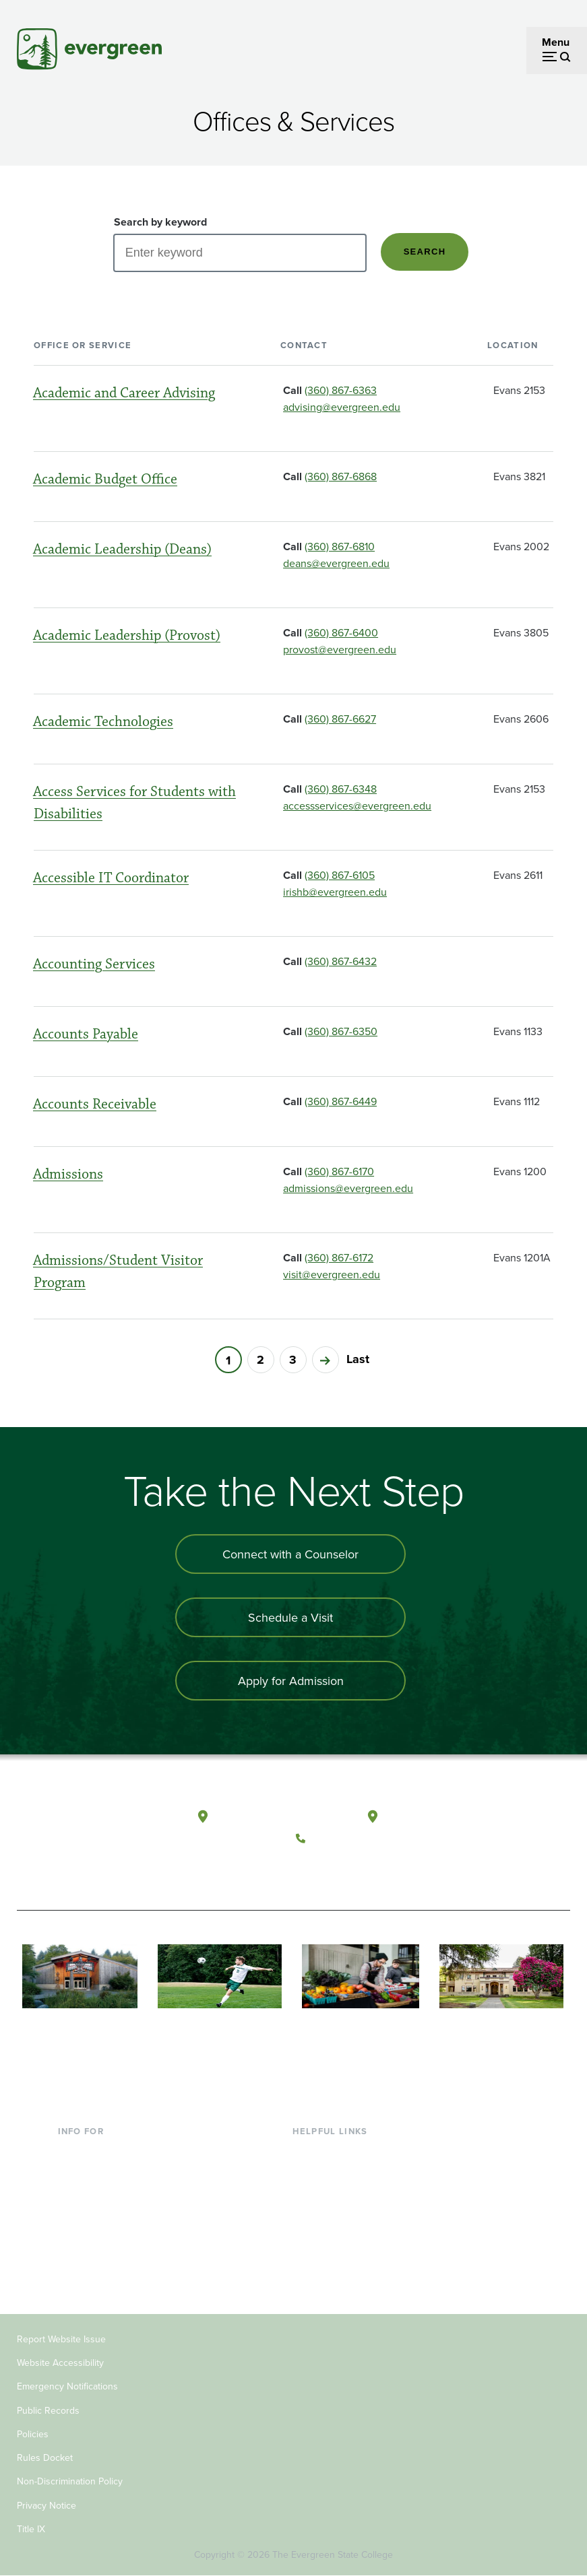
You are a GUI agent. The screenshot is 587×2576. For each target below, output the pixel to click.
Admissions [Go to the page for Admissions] (68, 1174)
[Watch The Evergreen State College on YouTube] (337, 1870)
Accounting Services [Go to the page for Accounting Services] (94, 964)
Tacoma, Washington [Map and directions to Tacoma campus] (436, 1817)
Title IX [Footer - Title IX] (31, 2529)
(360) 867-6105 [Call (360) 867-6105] (340, 874)
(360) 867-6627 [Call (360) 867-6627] (340, 718)
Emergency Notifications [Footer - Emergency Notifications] (67, 2386)
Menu (555, 42)
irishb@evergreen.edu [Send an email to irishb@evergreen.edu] (335, 891)
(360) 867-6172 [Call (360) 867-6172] (339, 1257)
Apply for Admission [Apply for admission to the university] (291, 1680)
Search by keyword (160, 222)
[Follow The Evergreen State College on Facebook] (309, 1870)
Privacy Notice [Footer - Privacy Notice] (46, 2505)
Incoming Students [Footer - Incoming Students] (102, 2173)
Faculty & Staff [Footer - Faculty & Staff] (91, 2217)
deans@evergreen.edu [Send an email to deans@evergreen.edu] (336, 563)
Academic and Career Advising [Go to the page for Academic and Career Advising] (124, 393)
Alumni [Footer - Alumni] (75, 2260)
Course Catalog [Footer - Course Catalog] (328, 2217)
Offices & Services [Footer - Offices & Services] (334, 2194)
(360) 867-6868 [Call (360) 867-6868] (341, 476)
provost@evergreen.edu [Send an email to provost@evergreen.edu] (339, 649)
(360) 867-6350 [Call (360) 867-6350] (341, 1031)
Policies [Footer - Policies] (33, 2434)
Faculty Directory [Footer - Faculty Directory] (332, 2173)
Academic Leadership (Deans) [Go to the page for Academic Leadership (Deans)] (122, 549)
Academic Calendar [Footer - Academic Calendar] (338, 2238)
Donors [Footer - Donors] (75, 2238)
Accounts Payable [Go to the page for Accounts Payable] (85, 1034)
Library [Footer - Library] (308, 2151)
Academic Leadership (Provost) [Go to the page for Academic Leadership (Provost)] (126, 635)
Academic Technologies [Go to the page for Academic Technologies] (103, 722)
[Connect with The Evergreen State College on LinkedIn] (392, 1870)
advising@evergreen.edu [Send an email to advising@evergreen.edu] (341, 406)
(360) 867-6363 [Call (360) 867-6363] (341, 390)
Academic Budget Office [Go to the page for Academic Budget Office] (105, 479)
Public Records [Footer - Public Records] (48, 2410)
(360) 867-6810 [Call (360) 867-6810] (340, 546)
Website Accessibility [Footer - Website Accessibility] (60, 2362)
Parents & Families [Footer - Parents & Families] (101, 2194)
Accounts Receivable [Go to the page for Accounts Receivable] (94, 1104)
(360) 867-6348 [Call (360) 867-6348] (341, 788)
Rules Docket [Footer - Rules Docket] (45, 2457)
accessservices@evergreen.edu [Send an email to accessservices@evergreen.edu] (357, 805)
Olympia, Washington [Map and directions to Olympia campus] (267, 1817)
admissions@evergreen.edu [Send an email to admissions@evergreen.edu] (348, 1188)
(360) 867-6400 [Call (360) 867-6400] (341, 632)
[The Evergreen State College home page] (74, 1831)
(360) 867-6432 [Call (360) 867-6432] (341, 961)
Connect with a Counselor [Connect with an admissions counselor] (290, 1554)
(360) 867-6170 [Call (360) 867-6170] (339, 1171)
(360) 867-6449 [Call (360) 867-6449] (341, 1101)
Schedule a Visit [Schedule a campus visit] (290, 1617)
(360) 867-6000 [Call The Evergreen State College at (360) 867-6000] (351, 1838)
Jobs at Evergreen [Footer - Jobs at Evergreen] (334, 2282)
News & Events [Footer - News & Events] (327, 2260)
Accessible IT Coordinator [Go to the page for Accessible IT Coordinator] (111, 878)
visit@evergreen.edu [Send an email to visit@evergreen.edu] (331, 1274)
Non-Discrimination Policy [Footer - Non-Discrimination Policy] (70, 2481)
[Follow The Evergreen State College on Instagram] (364, 1870)
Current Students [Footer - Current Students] (98, 2151)
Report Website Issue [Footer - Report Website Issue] (61, 2339)
